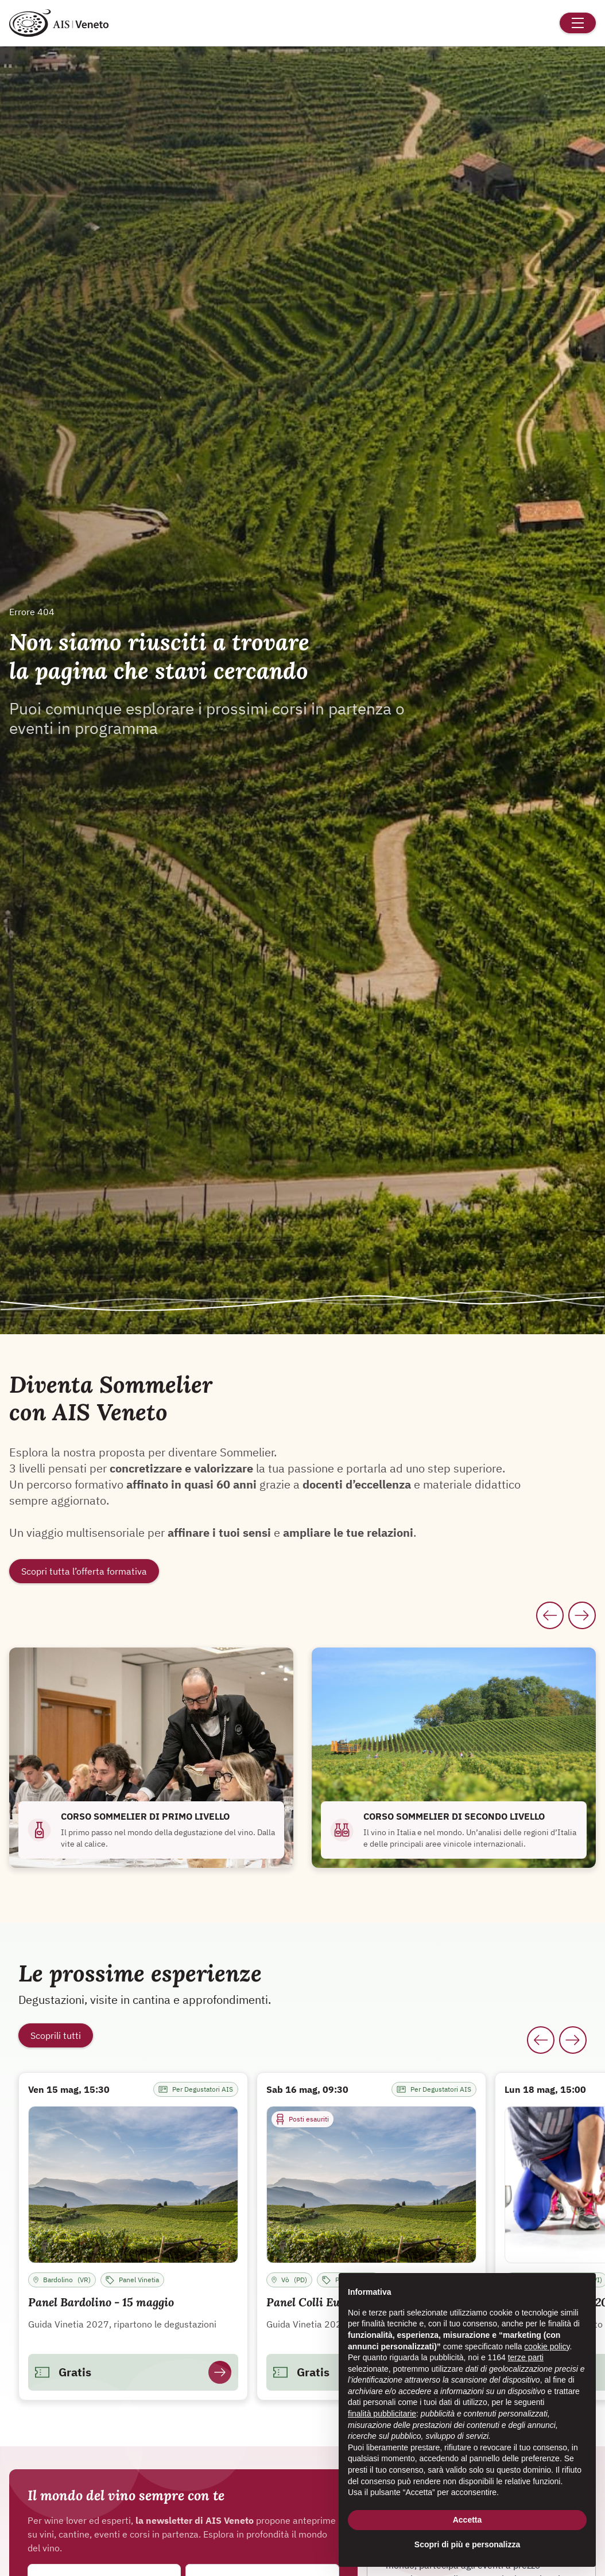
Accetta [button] (467, 2519)
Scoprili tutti (55, 2035)
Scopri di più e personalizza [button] (467, 2544)
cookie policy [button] (546, 2346)
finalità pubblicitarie (382, 2413)
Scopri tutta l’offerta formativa (84, 1571)
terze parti (526, 2357)
